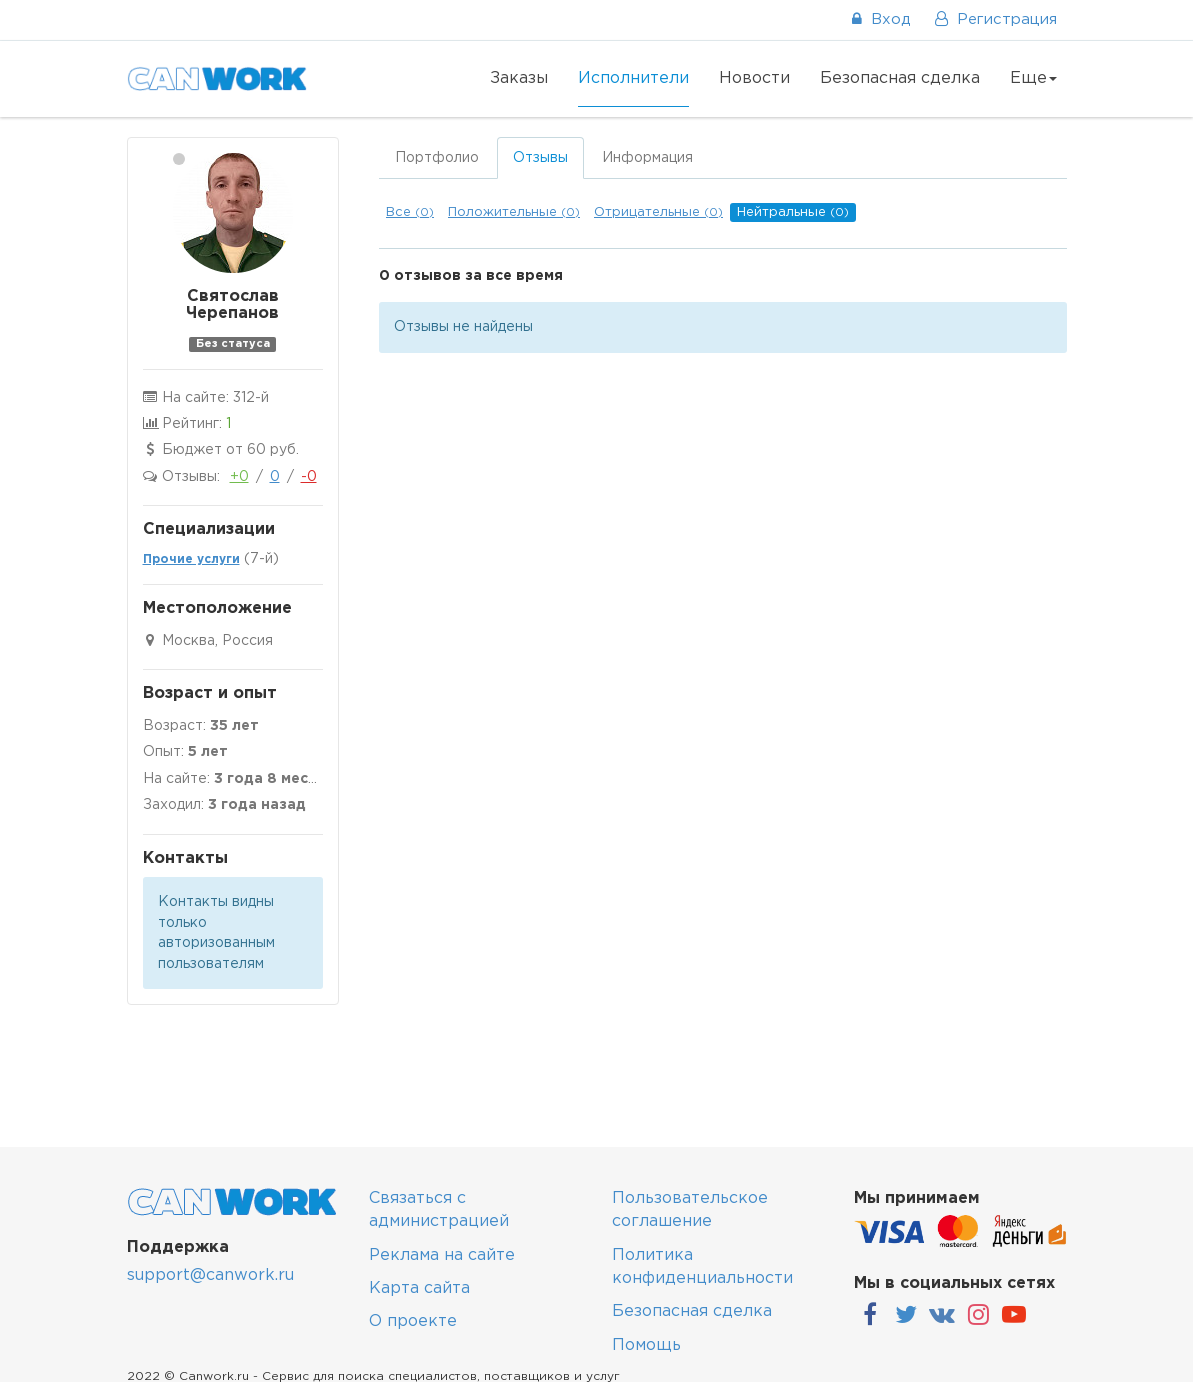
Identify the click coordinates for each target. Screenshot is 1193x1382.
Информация (647, 158)
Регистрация (996, 19)
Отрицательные (658, 212)
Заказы (519, 78)
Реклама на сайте (442, 1255)
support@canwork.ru (210, 1275)
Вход (881, 19)
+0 (239, 477)
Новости (754, 78)
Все (410, 212)
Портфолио (437, 158)
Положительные (514, 212)
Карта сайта (419, 1288)
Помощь (646, 1345)
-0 (309, 477)
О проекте (413, 1321)
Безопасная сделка (900, 78)
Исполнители (633, 78)
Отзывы (540, 158)
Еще (1033, 78)
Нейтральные (793, 212)
